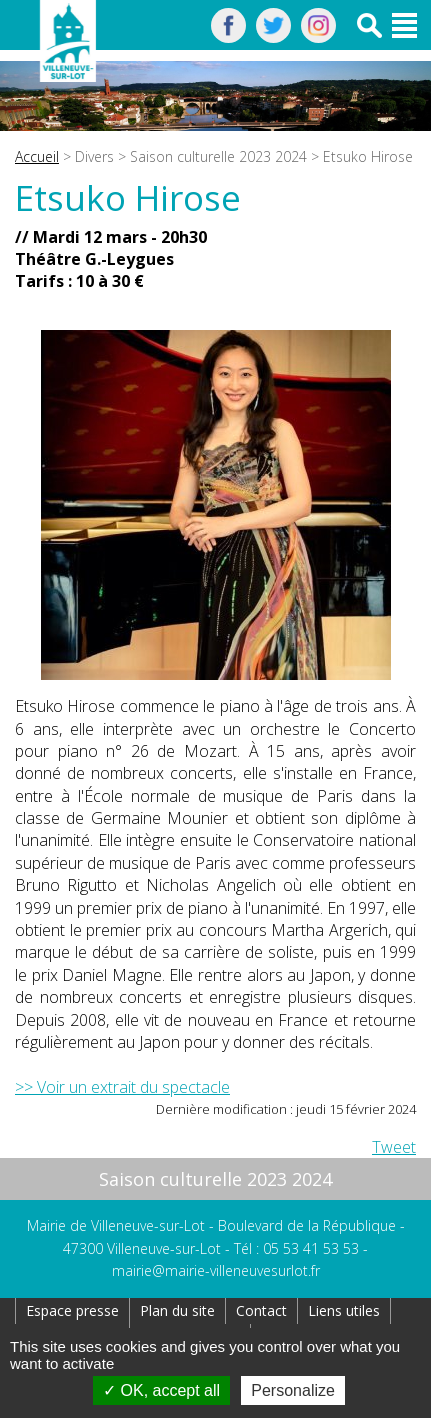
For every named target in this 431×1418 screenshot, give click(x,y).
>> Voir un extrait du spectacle (122, 1087)
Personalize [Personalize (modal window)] (293, 1390)
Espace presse (72, 1310)
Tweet (394, 1147)
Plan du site (177, 1310)
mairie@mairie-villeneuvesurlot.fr (216, 1270)
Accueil (37, 156)
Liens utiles (344, 1310)
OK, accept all (161, 1390)
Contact (261, 1310)
